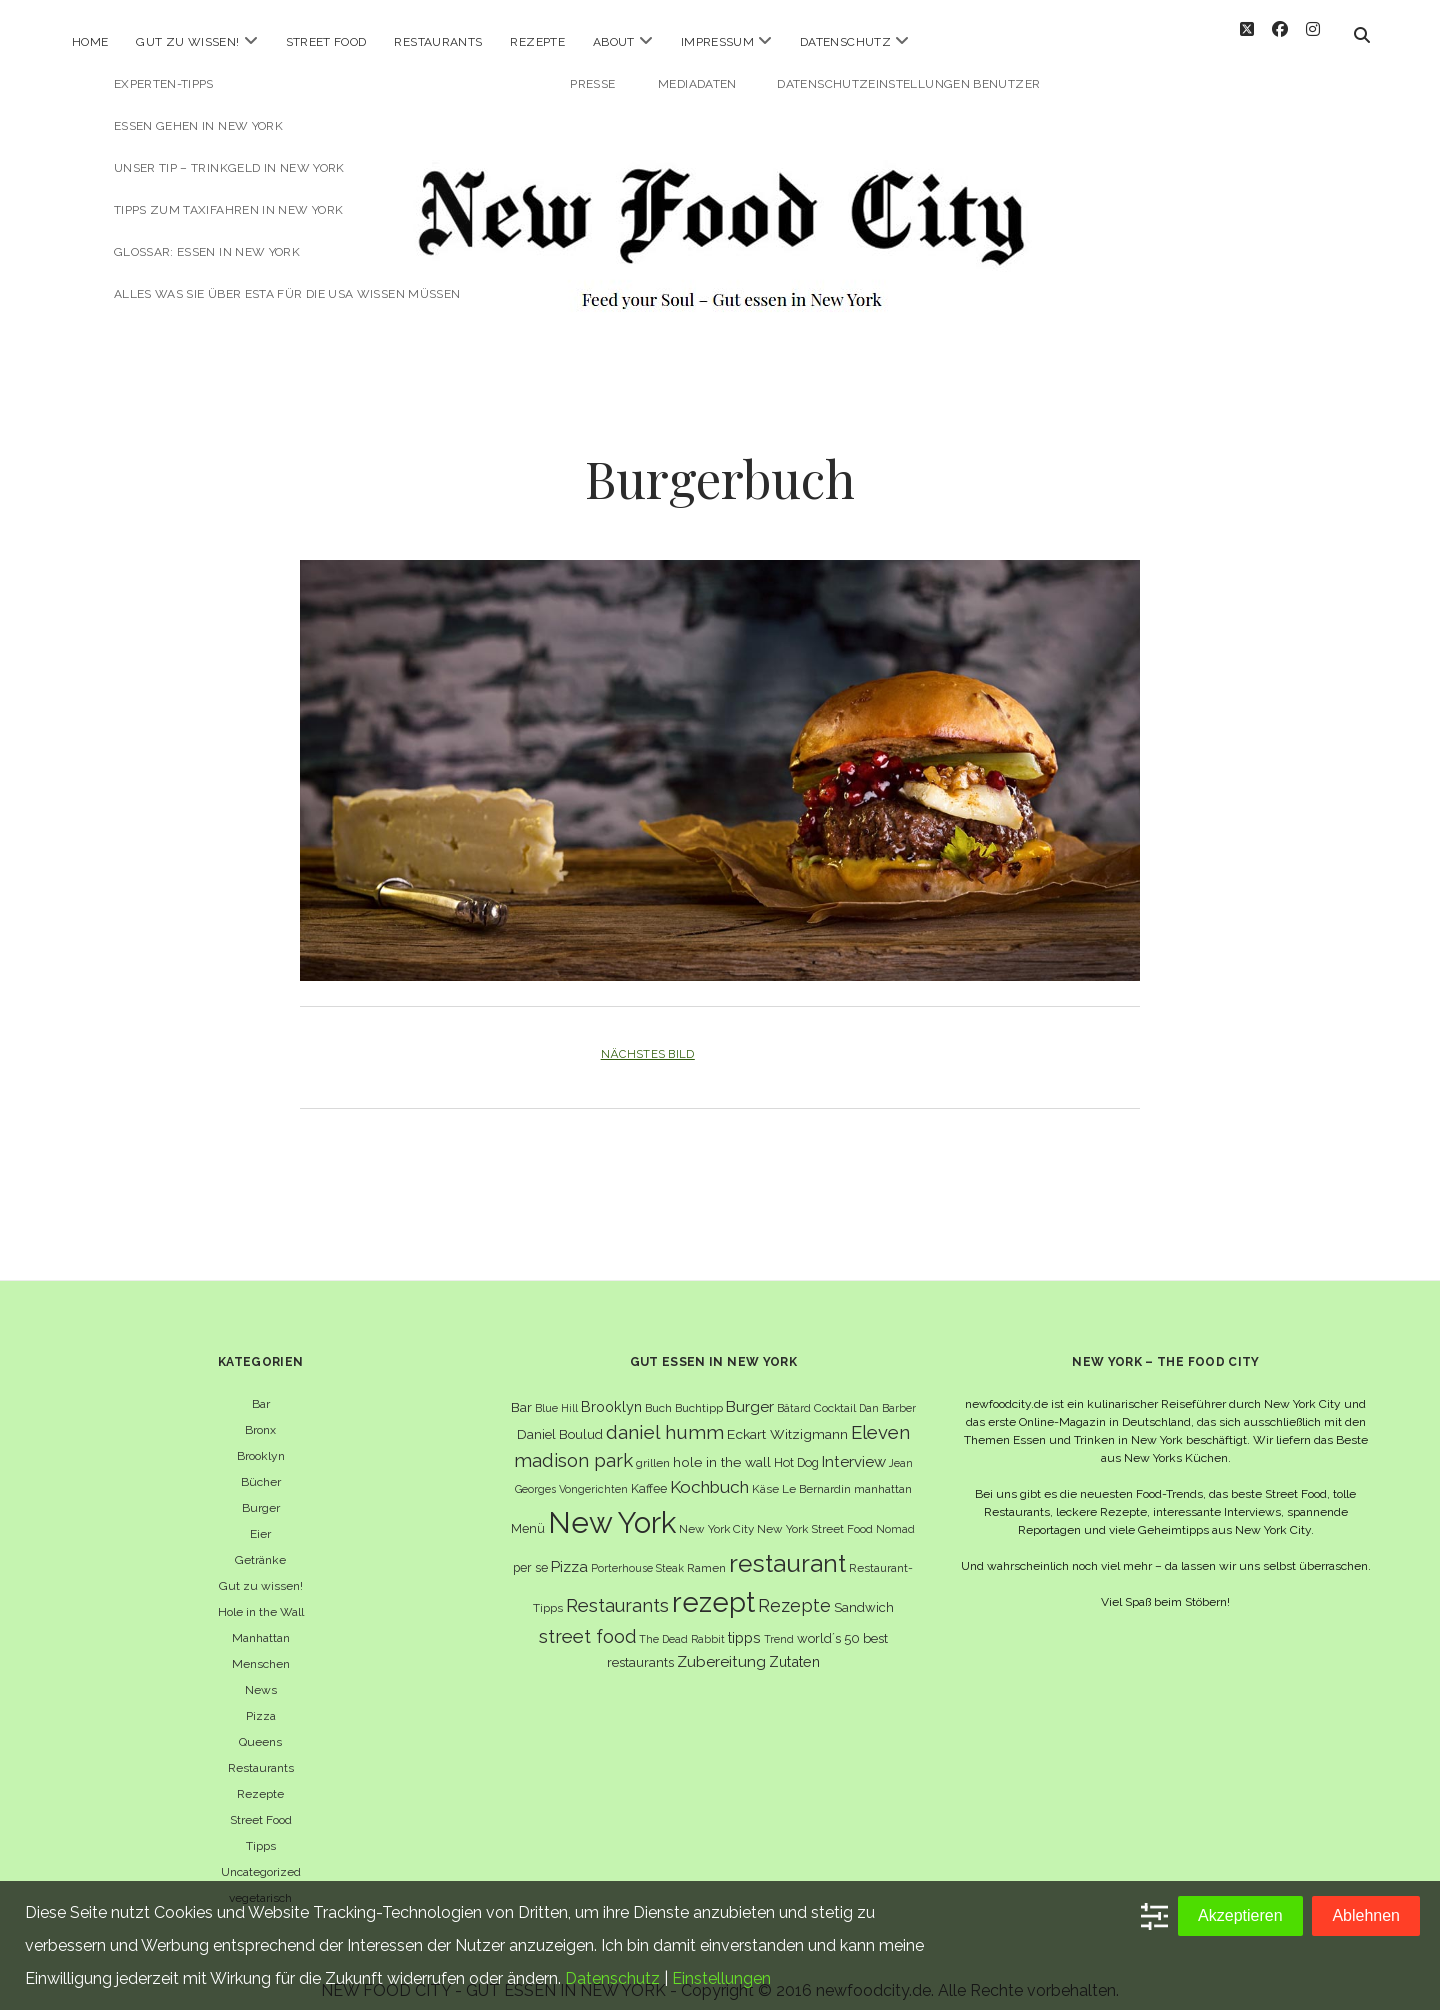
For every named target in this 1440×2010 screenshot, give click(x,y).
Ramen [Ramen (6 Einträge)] (706, 1551)
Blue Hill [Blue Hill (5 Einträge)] (556, 1391)
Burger (261, 1491)
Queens (260, 1725)
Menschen (261, 1647)
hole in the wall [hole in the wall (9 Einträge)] (722, 1445)
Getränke (260, 1543)
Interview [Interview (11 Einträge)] (854, 1445)
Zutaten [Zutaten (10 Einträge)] (794, 1645)
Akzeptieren (1240, 1915)
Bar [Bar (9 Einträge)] (521, 1390)
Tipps (261, 1829)
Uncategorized (261, 1855)
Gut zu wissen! (187, 42)
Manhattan (261, 1621)
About (614, 42)
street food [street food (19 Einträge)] (587, 1620)
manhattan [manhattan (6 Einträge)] (883, 1472)
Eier (260, 1517)
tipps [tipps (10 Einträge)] (744, 1621)
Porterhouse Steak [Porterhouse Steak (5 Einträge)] (637, 1551)
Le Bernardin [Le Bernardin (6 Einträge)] (816, 1472)
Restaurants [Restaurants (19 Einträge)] (617, 1588)
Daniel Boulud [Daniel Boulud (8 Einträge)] (560, 1417)
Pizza (261, 1699)
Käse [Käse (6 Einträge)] (765, 1472)
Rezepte (537, 42)
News (261, 1673)
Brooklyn (261, 1439)
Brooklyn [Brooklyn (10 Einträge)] (611, 1389)
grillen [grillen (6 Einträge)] (653, 1446)
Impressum (717, 42)
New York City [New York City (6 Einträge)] (716, 1512)
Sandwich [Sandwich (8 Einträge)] (864, 1590)
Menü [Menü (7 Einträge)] (528, 1511)
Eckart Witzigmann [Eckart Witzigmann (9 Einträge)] (787, 1417)
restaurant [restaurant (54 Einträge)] (787, 1546)
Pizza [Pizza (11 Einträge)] (569, 1550)
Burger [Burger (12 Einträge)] (750, 1389)
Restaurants (438, 42)
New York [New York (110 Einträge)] (612, 1505)
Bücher (261, 1465)
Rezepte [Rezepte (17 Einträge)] (794, 1588)
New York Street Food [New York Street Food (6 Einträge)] (815, 1512)
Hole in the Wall (261, 1595)
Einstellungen (721, 1978)
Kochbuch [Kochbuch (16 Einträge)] (709, 1470)
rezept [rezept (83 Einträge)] (713, 1585)
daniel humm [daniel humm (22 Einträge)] (665, 1415)
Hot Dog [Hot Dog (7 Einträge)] (796, 1445)
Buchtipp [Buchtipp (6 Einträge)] (699, 1391)
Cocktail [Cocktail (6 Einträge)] (835, 1391)
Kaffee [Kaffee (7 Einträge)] (649, 1471)
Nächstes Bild (648, 1038)
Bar (261, 1387)
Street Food (326, 42)
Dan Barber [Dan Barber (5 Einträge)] (887, 1391)
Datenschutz (845, 42)
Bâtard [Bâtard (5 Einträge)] (794, 1391)
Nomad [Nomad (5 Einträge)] (895, 1512)
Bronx (260, 1413)
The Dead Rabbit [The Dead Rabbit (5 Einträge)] (682, 1623)
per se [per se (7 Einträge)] (530, 1550)
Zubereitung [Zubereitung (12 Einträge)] (721, 1645)
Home (90, 42)
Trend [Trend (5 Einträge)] (779, 1623)
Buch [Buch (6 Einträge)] (658, 1391)
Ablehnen (1366, 1915)
